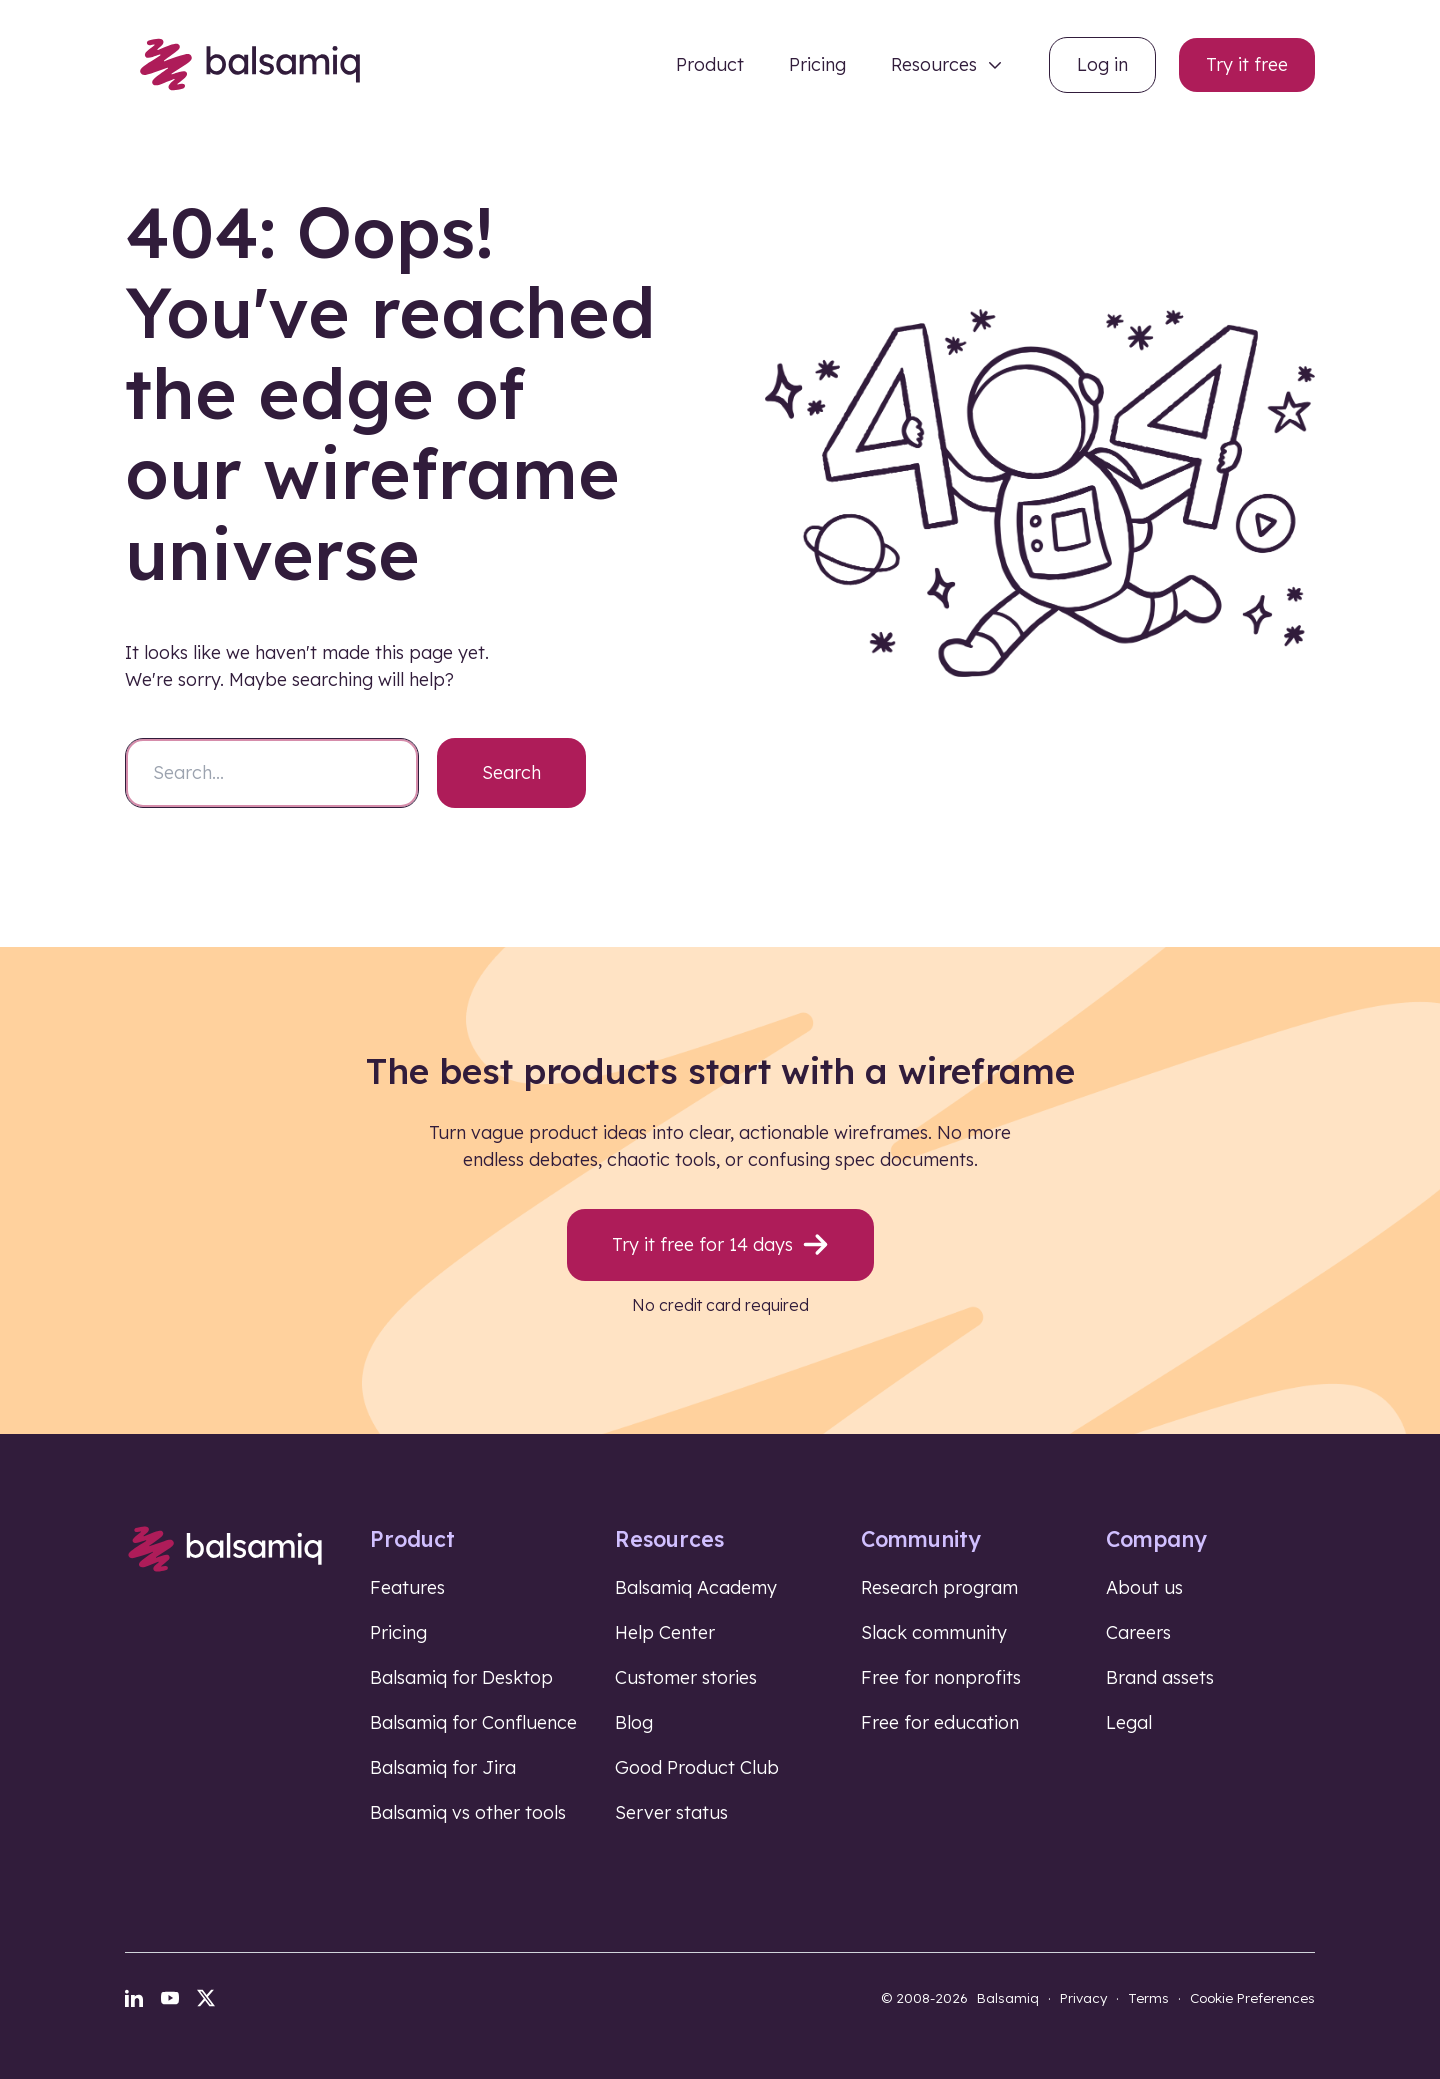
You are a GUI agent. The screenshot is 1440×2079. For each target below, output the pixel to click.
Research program (939, 1587)
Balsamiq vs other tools (468, 1812)
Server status (671, 1812)
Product (710, 64)
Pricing (817, 64)
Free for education (940, 1722)
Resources (934, 64)
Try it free (1247, 64)
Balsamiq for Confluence (473, 1722)
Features (407, 1587)
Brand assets (1160, 1677)
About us (1144, 1587)
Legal (1129, 1722)
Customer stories (686, 1677)
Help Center (665, 1632)
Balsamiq (1008, 1997)
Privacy (1083, 1997)
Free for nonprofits (941, 1677)
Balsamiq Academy (696, 1587)
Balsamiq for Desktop (461, 1677)
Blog (634, 1722)
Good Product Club (697, 1767)
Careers (1138, 1632)
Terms (1148, 1997)
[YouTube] (170, 1998)
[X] (206, 1998)
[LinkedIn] (134, 1998)
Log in (1102, 64)
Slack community (934, 1632)
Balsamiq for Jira (443, 1767)
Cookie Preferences (1252, 1997)
